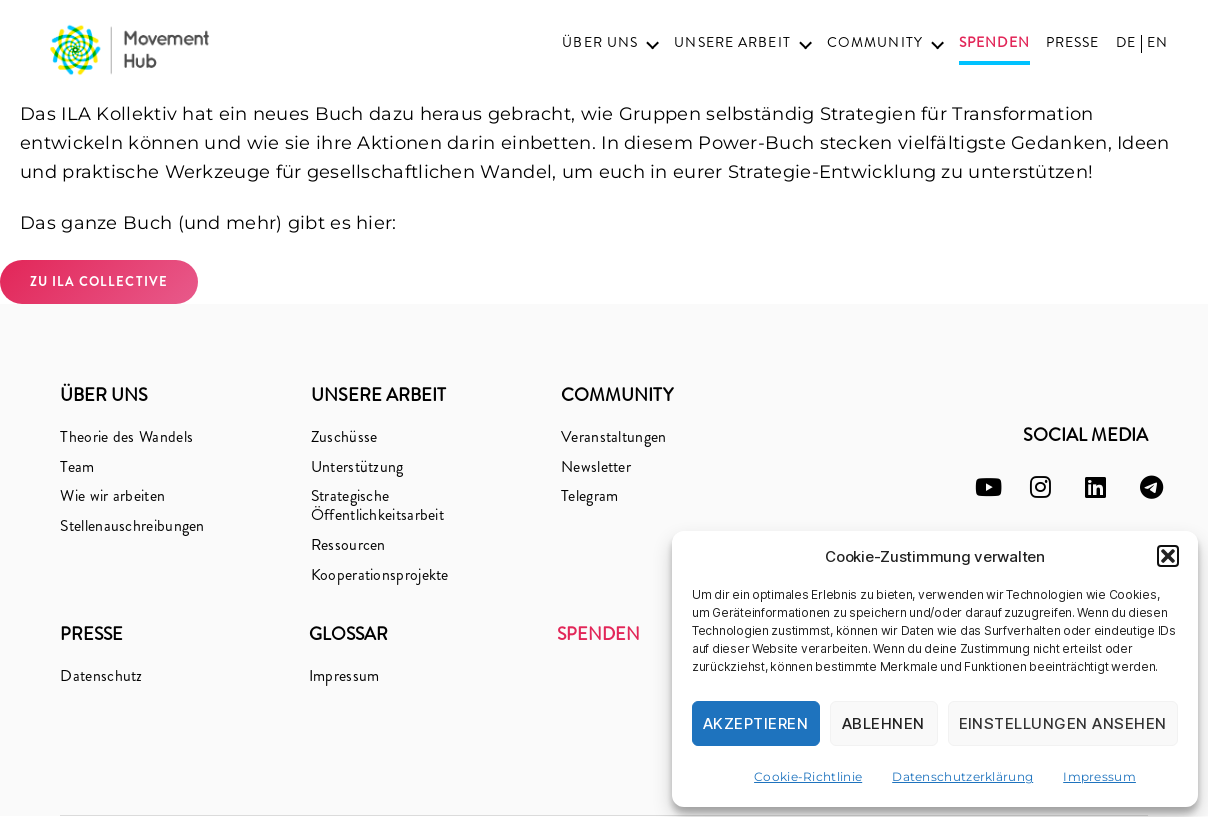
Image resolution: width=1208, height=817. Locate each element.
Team (77, 466)
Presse (1073, 42)
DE (1126, 42)
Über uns (600, 42)
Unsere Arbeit (732, 42)
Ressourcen (349, 545)
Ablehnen (883, 723)
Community (875, 42)
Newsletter (596, 466)
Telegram (589, 496)
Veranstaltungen (614, 436)
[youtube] (988, 487)
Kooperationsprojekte (380, 575)
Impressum (1099, 776)
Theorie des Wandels (126, 436)
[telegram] (1151, 487)
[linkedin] (1095, 487)
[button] (1168, 556)
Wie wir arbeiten (112, 496)
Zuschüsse (345, 436)
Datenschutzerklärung (962, 776)
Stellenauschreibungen (132, 526)
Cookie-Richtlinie (808, 776)
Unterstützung (357, 466)
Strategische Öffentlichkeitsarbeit (377, 506)
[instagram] (1040, 487)
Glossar (349, 636)
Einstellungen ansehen (1063, 723)
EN (1157, 42)
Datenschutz (101, 676)
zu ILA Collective (99, 281)
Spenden (994, 43)
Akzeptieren (756, 723)
